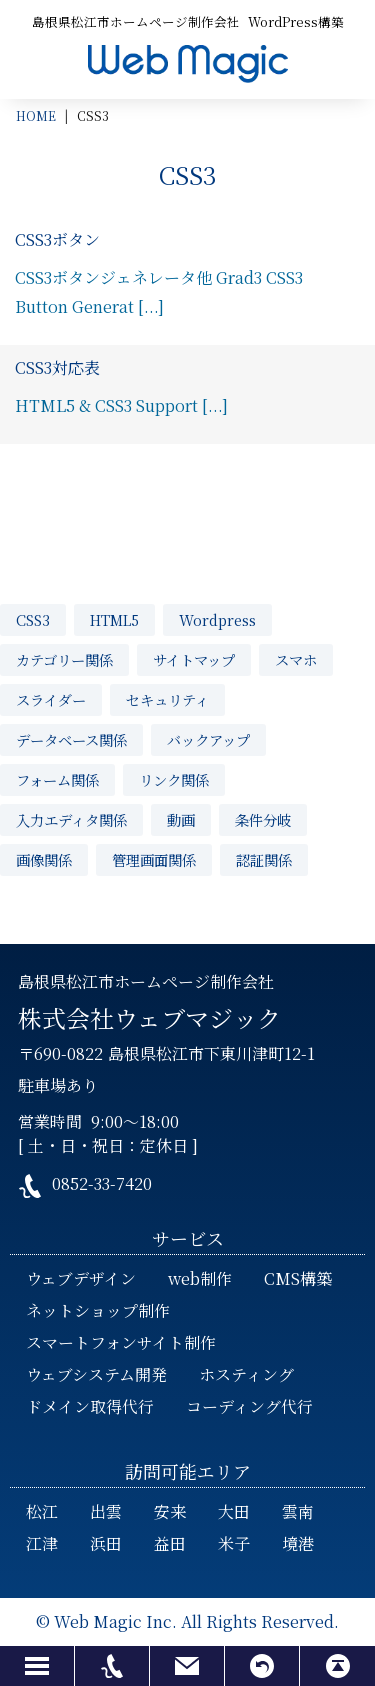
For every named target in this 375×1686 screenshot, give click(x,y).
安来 (170, 1511)
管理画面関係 (154, 859)
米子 (234, 1543)
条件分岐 (263, 819)
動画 (181, 819)
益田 (170, 1543)
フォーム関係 (57, 779)
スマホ (296, 659)
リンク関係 (174, 779)
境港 (298, 1543)
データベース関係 (71, 739)
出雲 (106, 1511)
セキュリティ (167, 699)
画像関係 (44, 859)
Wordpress (217, 619)
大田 (234, 1511)
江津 (42, 1543)
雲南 (298, 1511)
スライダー (51, 699)
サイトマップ (194, 659)
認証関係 (264, 859)
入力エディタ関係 (71, 819)
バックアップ (208, 739)
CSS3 (33, 619)
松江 (42, 1511)
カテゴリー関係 (64, 659)
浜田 (106, 1543)
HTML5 (114, 619)
